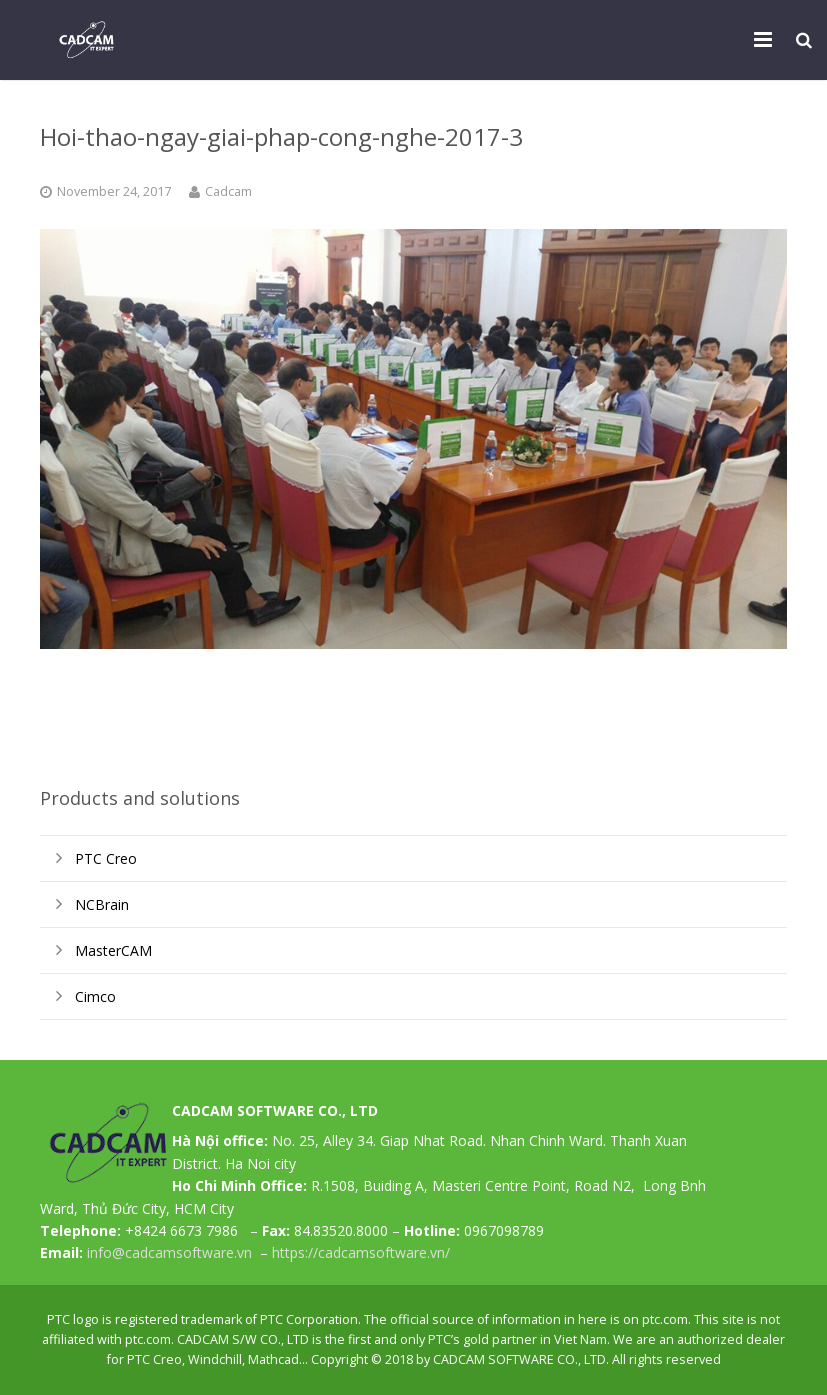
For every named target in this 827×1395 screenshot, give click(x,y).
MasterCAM (113, 950)
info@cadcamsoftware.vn (169, 1252)
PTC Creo (106, 858)
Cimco (95, 996)
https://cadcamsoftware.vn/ (361, 1252)
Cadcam (228, 191)
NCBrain (102, 904)
